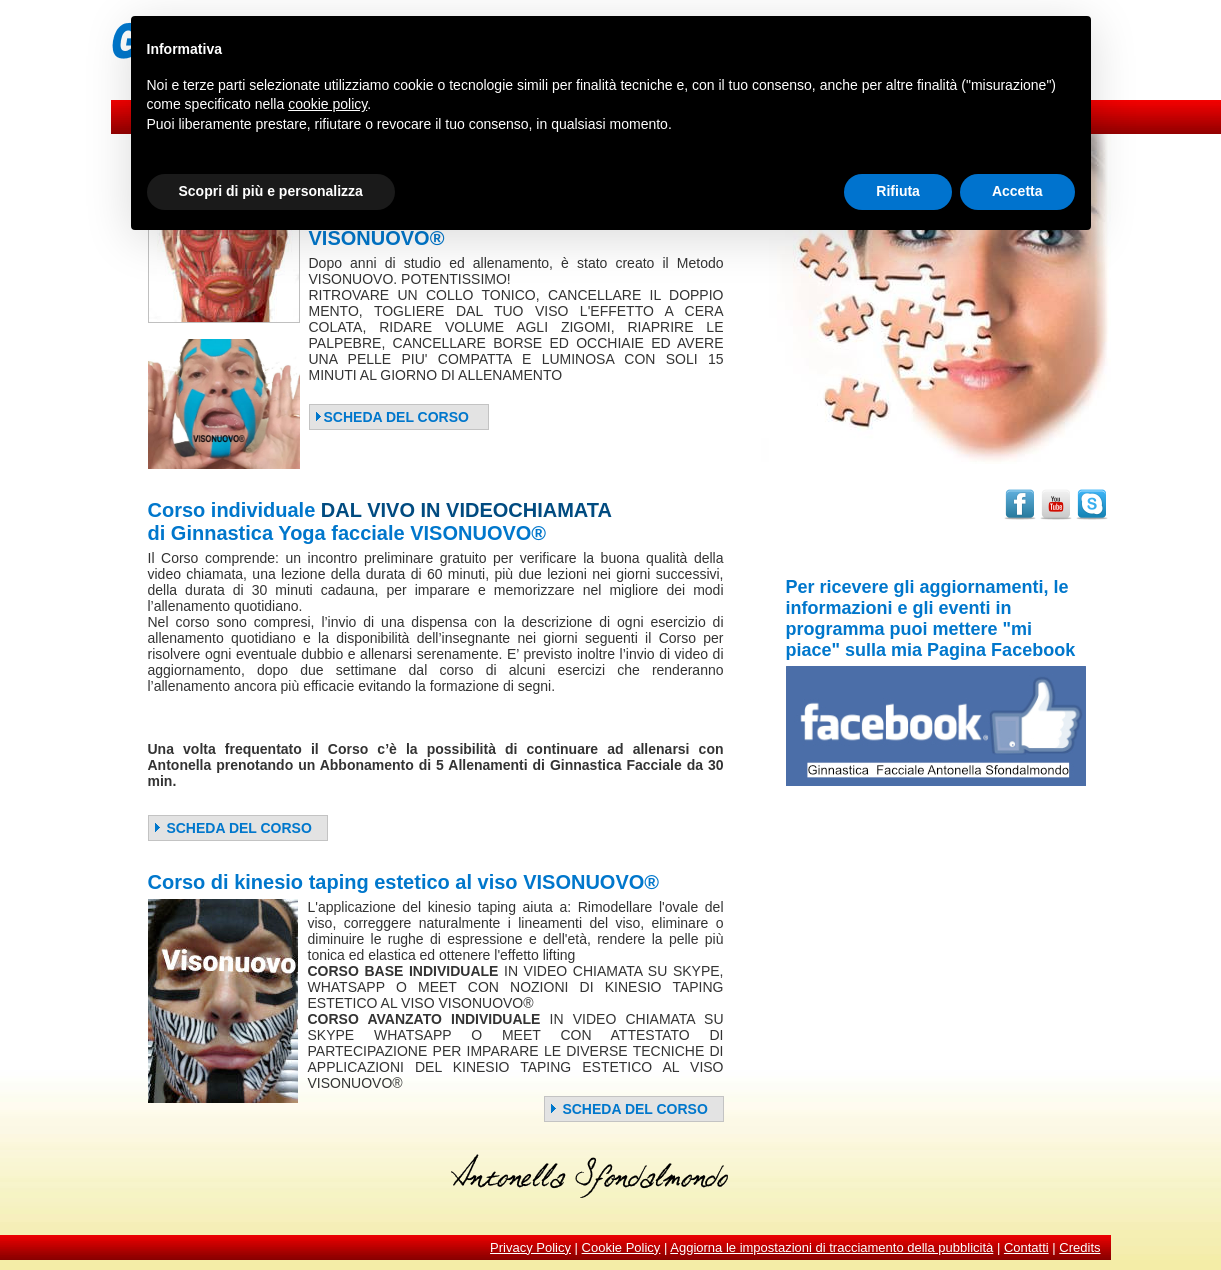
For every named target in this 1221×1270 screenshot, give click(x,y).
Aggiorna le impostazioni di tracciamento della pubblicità (831, 1247)
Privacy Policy (530, 1247)
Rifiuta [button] (898, 191)
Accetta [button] (1017, 191)
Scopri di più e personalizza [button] (271, 191)
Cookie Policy (621, 1247)
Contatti (1026, 1247)
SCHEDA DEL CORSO (391, 417)
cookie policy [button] (327, 104)
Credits (1079, 1247)
